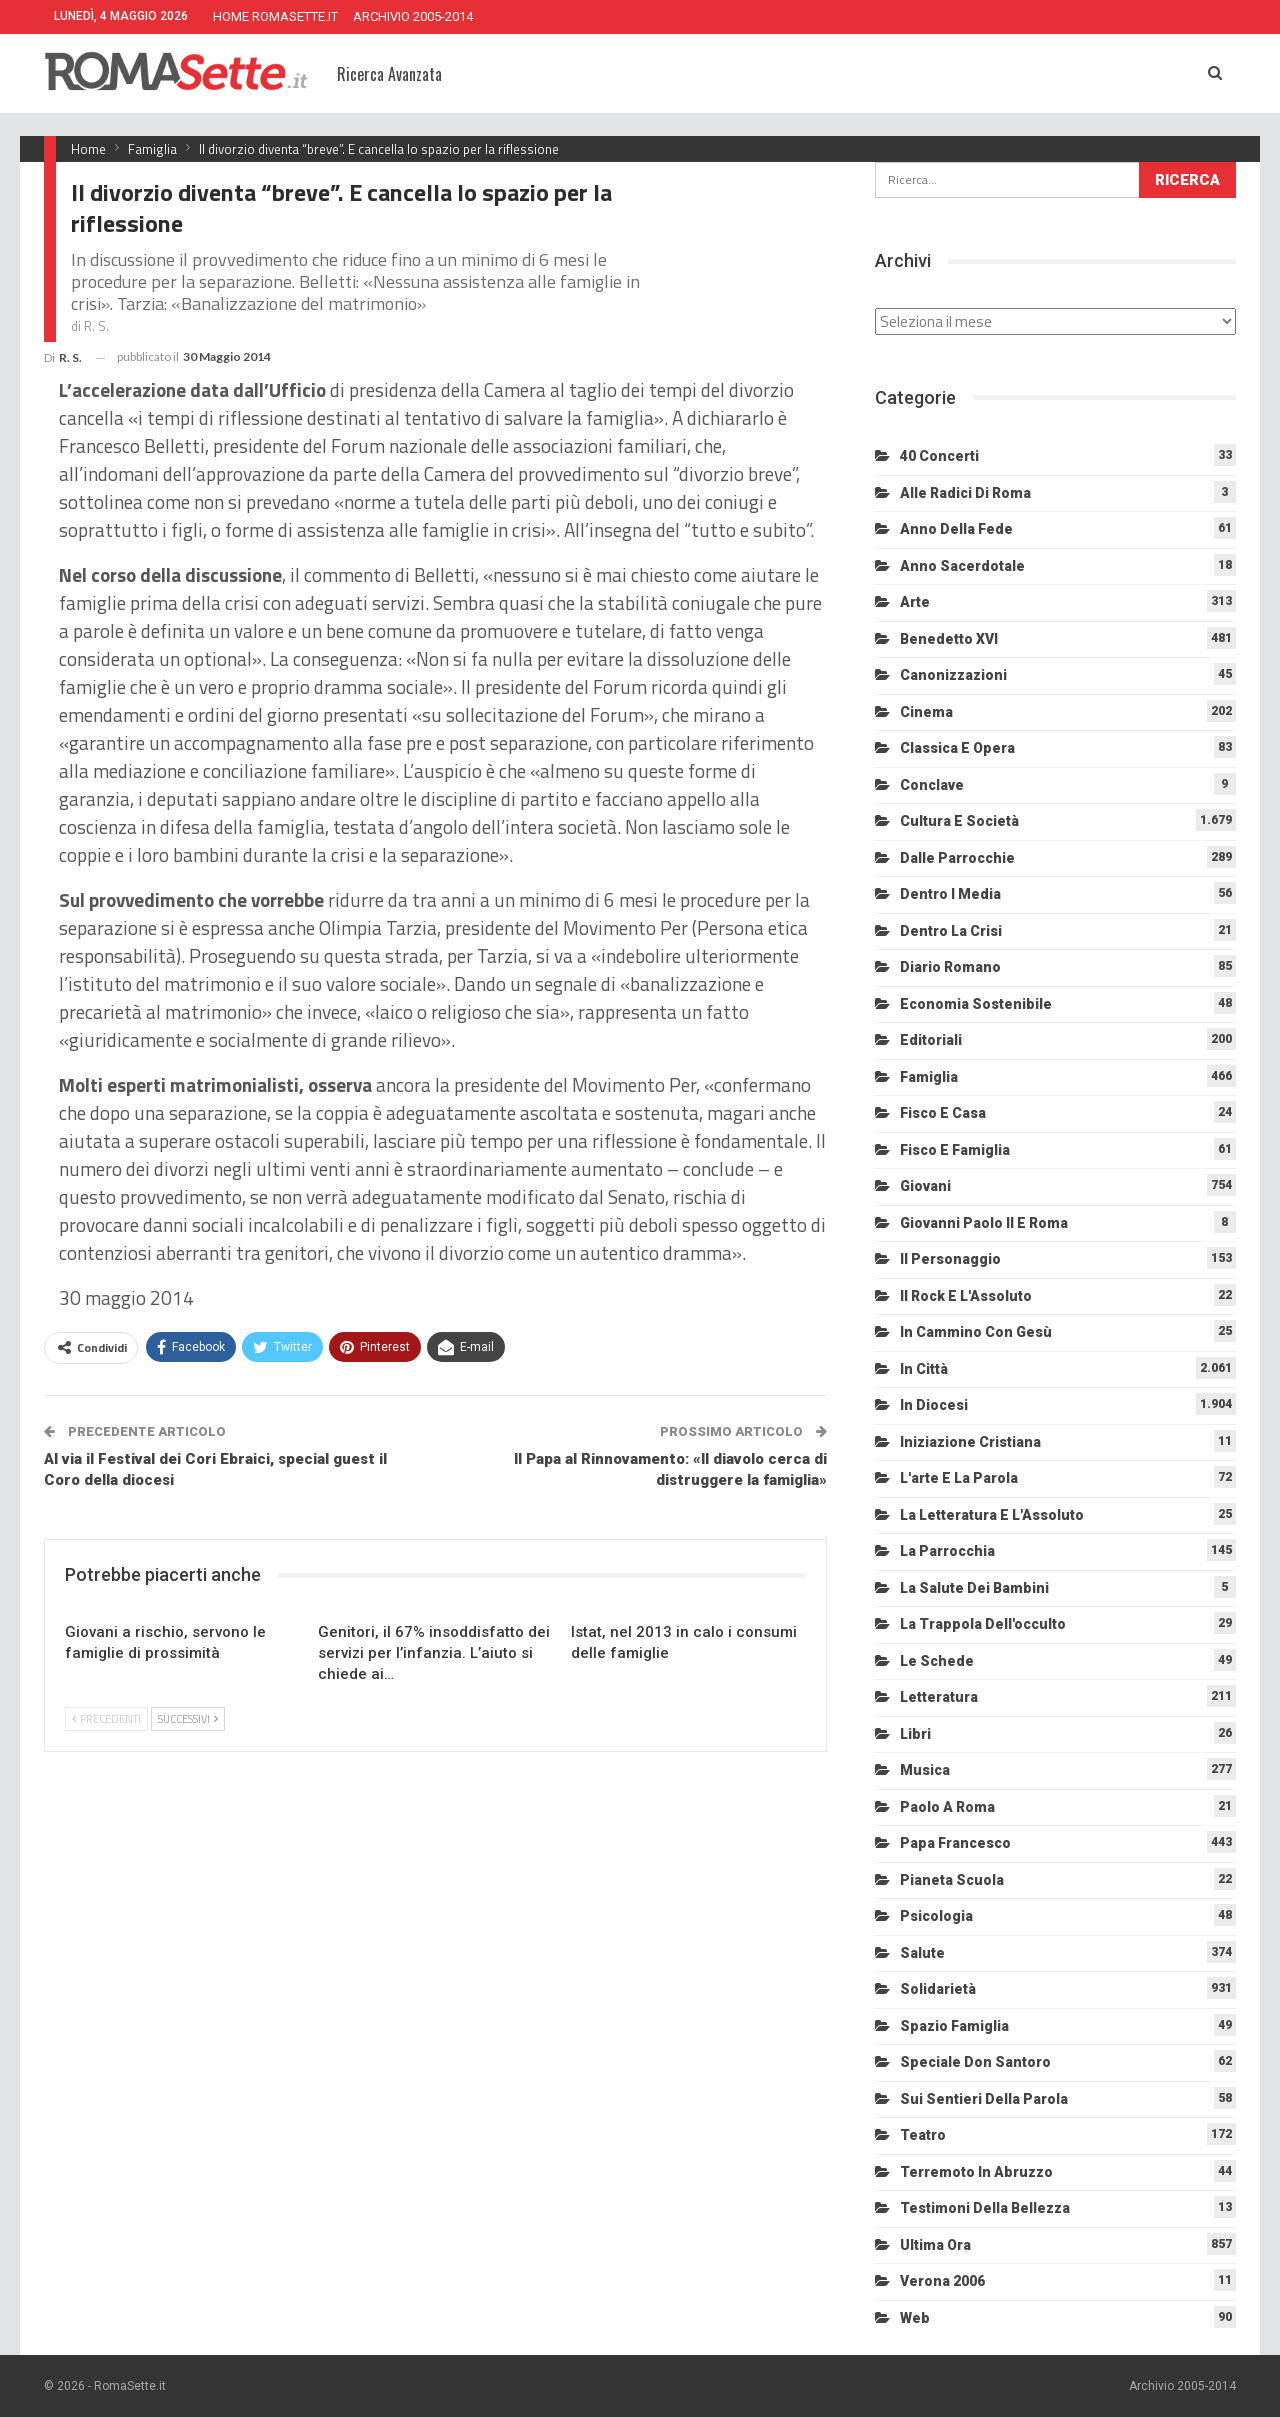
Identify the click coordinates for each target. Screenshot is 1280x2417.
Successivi (188, 1719)
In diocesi (934, 1405)
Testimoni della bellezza (985, 2208)
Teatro (923, 2135)
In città (924, 1369)
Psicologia (936, 1916)
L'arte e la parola (959, 1478)
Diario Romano (950, 967)
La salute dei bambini (974, 1588)
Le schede (937, 1661)
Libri (915, 1734)
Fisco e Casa (943, 1113)
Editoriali (931, 1040)
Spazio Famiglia (954, 2026)
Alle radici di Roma (965, 493)
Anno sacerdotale (962, 566)
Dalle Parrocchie (957, 858)
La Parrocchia (947, 1551)
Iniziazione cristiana (970, 1442)
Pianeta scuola (952, 1880)
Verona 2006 (942, 2281)
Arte (915, 602)
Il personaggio (950, 1259)
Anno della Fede (956, 529)
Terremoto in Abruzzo (976, 2172)
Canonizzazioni (953, 675)
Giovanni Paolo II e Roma (984, 1223)
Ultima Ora (935, 2245)
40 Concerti (939, 456)
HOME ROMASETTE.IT (275, 16)
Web (915, 2318)
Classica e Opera (957, 748)
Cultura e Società (959, 821)
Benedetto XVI (949, 639)
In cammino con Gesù (976, 1332)
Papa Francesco (955, 1843)
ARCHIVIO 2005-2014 (413, 16)
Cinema (926, 712)
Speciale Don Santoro (975, 2062)
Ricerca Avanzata (389, 74)
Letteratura (939, 1697)
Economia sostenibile (976, 1004)
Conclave (932, 785)
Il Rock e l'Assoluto (966, 1296)
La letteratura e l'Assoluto (992, 1515)
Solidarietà (938, 1989)
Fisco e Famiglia (955, 1150)
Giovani (925, 1186)
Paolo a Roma (947, 1807)
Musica (925, 1770)
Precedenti (106, 1719)
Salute (922, 1953)
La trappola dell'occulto (983, 1624)
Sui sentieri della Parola (984, 2099)
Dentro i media (950, 894)
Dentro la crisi (951, 931)
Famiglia (929, 1077)
